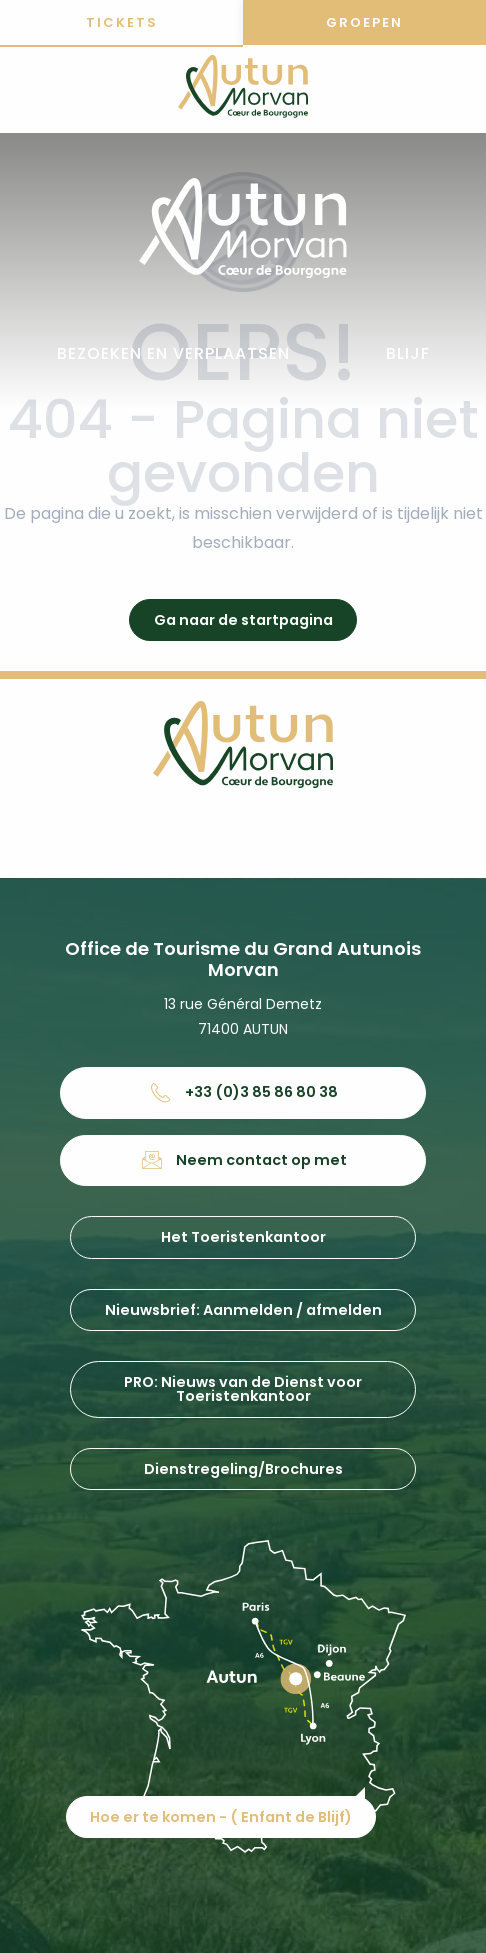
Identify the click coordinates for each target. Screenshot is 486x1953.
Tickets (122, 22)
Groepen (364, 22)
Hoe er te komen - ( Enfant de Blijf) (221, 1817)
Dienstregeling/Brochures (243, 1469)
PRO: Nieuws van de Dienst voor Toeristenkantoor (243, 1389)
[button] (173, 354)
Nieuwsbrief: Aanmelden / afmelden (243, 1310)
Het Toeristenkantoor (243, 1237)
